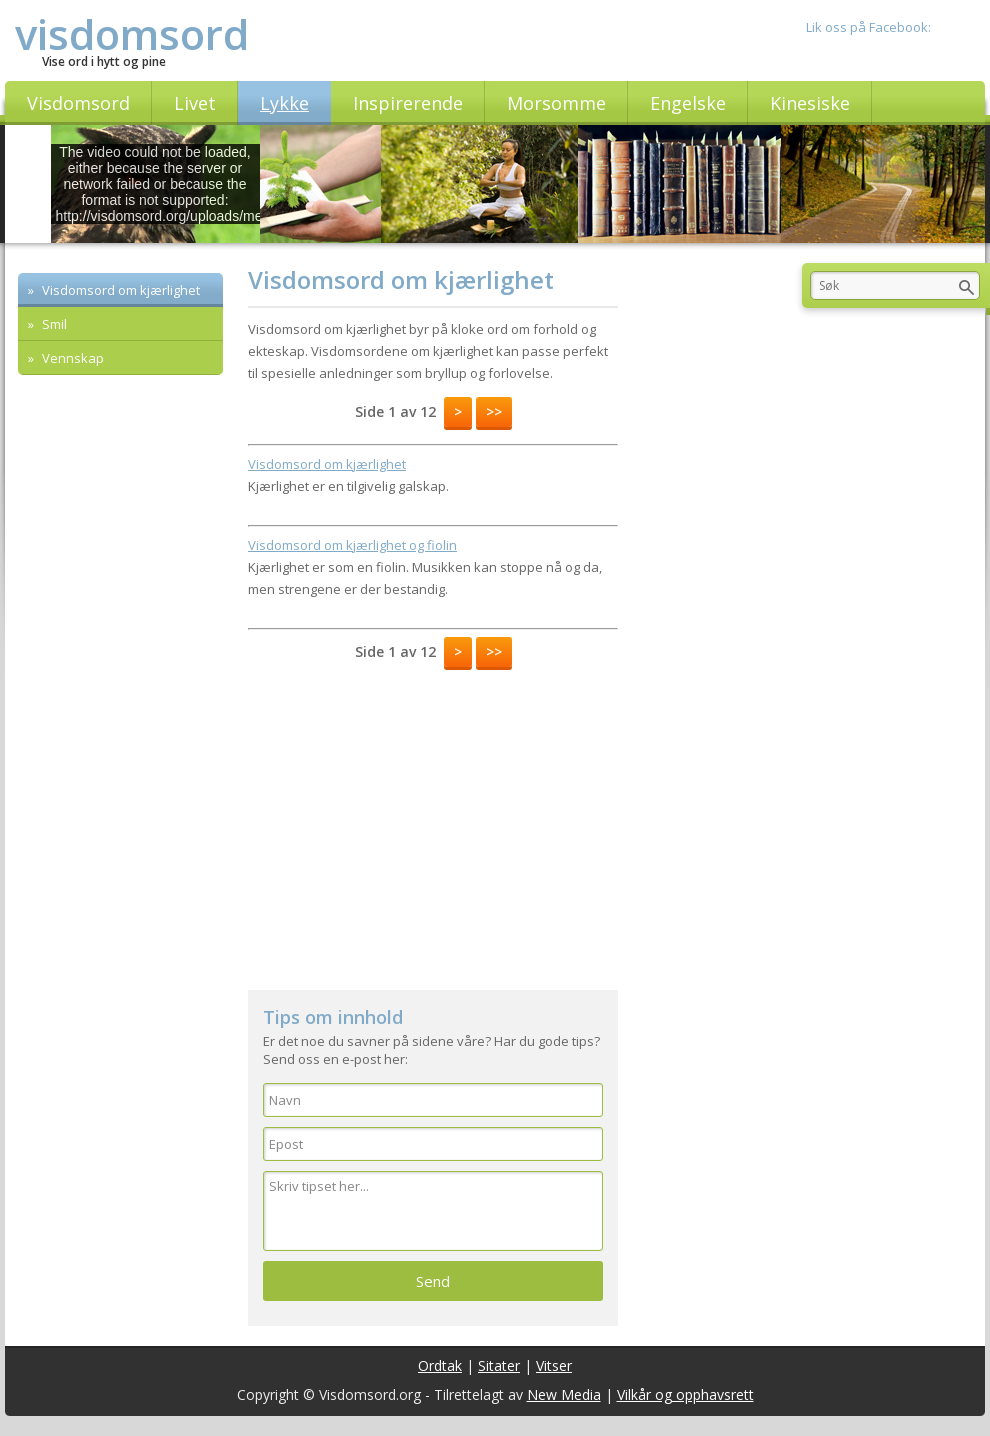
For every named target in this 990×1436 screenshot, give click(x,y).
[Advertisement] (209, 510)
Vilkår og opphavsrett (685, 1394)
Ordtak (440, 1365)
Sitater (499, 1365)
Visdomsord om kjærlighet (119, 290)
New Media (564, 1394)
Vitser (554, 1365)
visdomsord (132, 33)
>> (494, 411)
